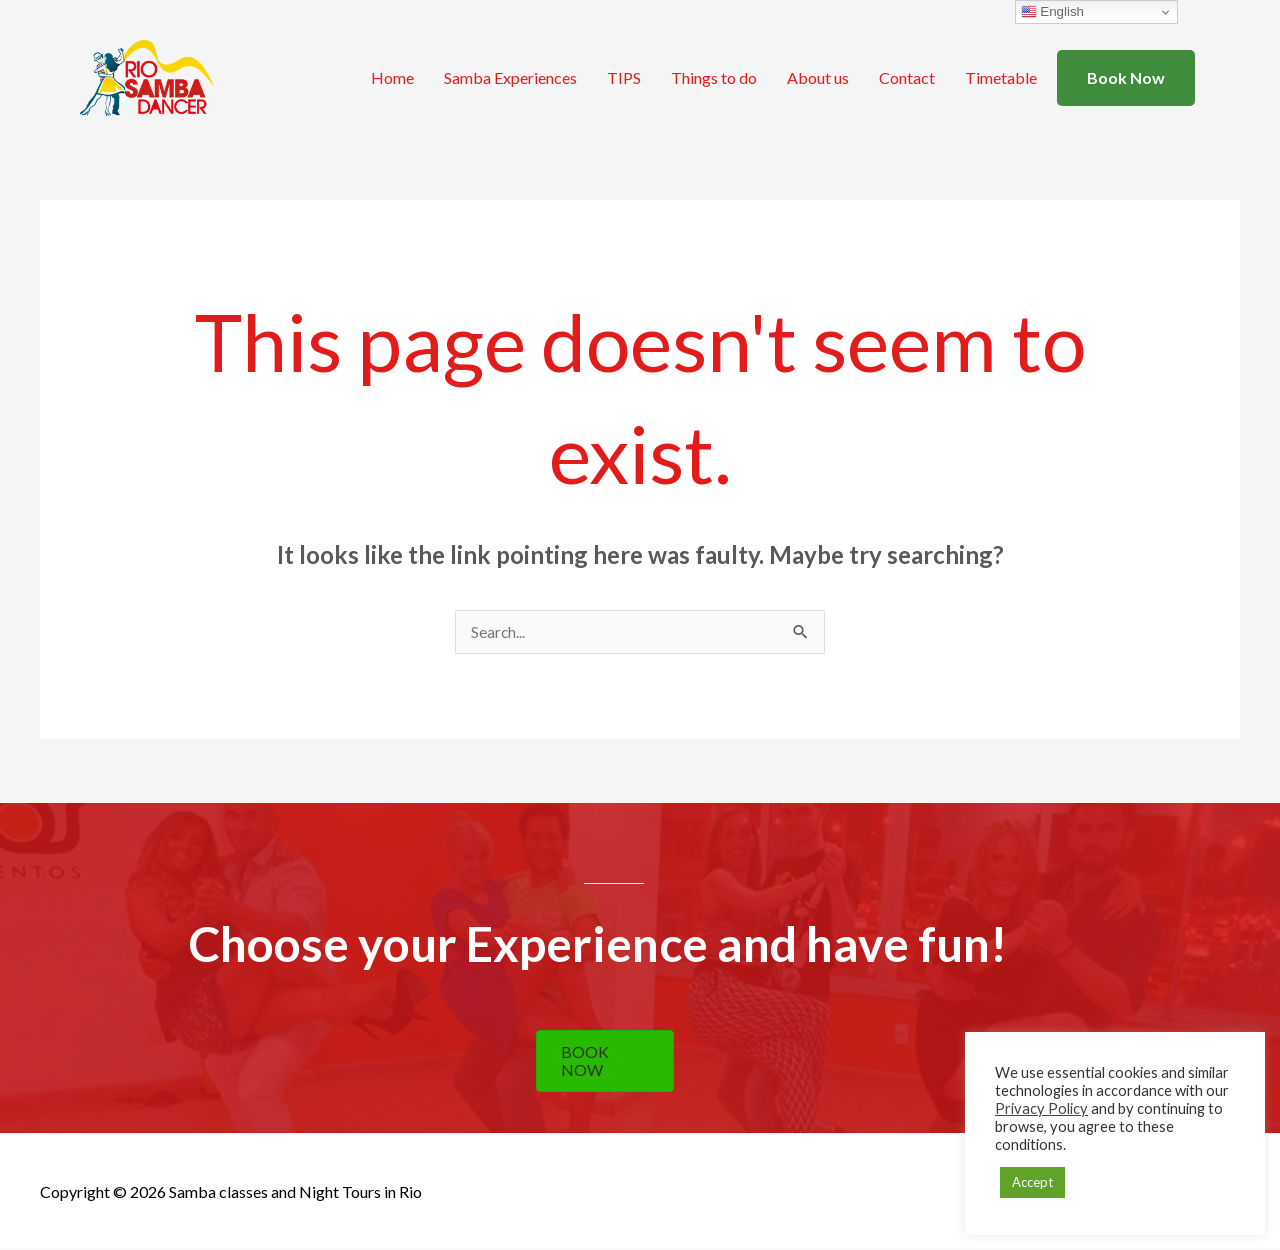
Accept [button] (1032, 1182)
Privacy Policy (1041, 1108)
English (1052, 12)
